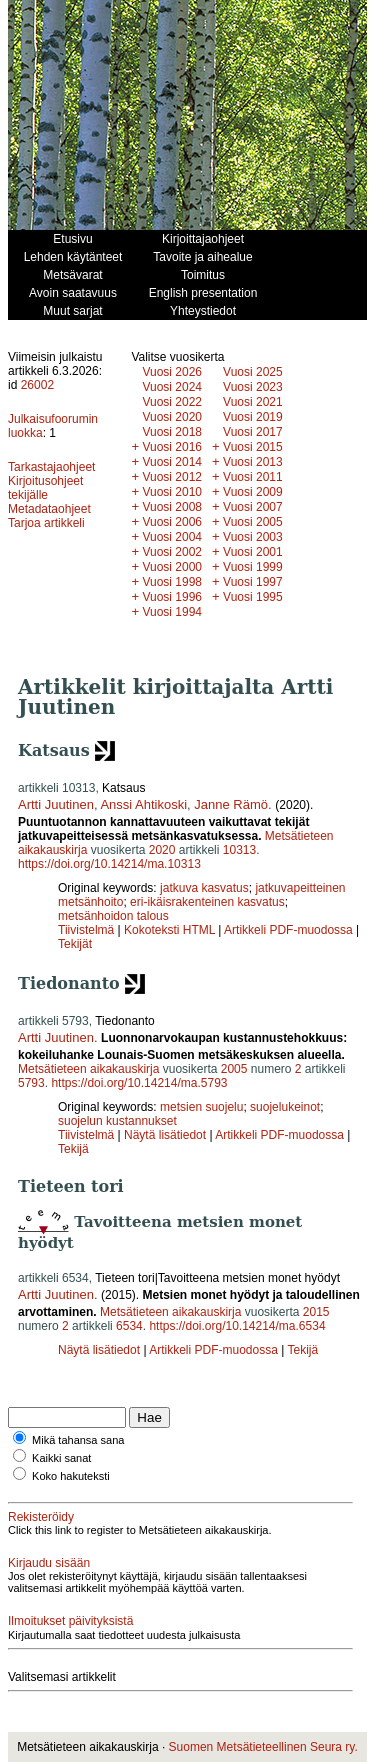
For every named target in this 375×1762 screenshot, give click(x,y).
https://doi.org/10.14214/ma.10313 (109, 864)
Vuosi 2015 (253, 447)
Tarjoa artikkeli (46, 523)
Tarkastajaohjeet (51, 467)
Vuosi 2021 (253, 402)
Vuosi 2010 (172, 492)
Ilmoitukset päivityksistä (70, 1621)
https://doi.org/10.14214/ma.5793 (139, 1083)
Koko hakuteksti (71, 1476)
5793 (31, 1083)
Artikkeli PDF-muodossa (288, 930)
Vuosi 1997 (253, 582)
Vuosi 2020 (172, 417)
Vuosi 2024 (172, 387)
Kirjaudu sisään (49, 1563)
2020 (162, 850)
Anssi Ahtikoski (143, 804)
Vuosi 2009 (253, 492)
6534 (129, 1326)
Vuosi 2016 (172, 447)
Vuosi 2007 (253, 507)
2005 (234, 1069)
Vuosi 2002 (172, 552)
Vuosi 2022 (172, 402)
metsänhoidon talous (113, 916)
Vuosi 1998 (172, 582)
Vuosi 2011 (253, 477)
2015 (316, 1312)
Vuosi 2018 (172, 432)
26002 (37, 385)
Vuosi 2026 (172, 372)
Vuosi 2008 (172, 507)
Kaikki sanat (61, 1458)
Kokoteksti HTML (171, 930)
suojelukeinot (285, 1107)
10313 (239, 850)
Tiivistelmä (86, 930)
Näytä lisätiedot (166, 1135)
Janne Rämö (231, 804)
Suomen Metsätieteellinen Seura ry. (263, 1747)
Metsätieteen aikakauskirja (88, 1069)
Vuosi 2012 (172, 477)
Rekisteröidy (41, 1517)
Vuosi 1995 (253, 597)
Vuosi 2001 (253, 552)
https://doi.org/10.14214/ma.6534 (237, 1326)
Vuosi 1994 (172, 612)
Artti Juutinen (56, 804)
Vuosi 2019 (253, 417)
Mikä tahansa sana (78, 1440)
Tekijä (73, 1149)
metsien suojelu (201, 1107)
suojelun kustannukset (117, 1121)
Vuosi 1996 (172, 597)
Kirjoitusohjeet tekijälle (45, 488)
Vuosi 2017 (253, 432)
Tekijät (75, 944)
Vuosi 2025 (253, 372)
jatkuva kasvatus (204, 888)
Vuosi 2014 (172, 462)
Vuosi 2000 (172, 567)
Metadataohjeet (49, 509)
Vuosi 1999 (253, 567)
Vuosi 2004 (172, 537)
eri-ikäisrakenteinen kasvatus (207, 902)
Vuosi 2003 (253, 537)
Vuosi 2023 (253, 387)
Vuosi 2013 (253, 462)
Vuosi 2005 (253, 522)
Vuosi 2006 (172, 522)
